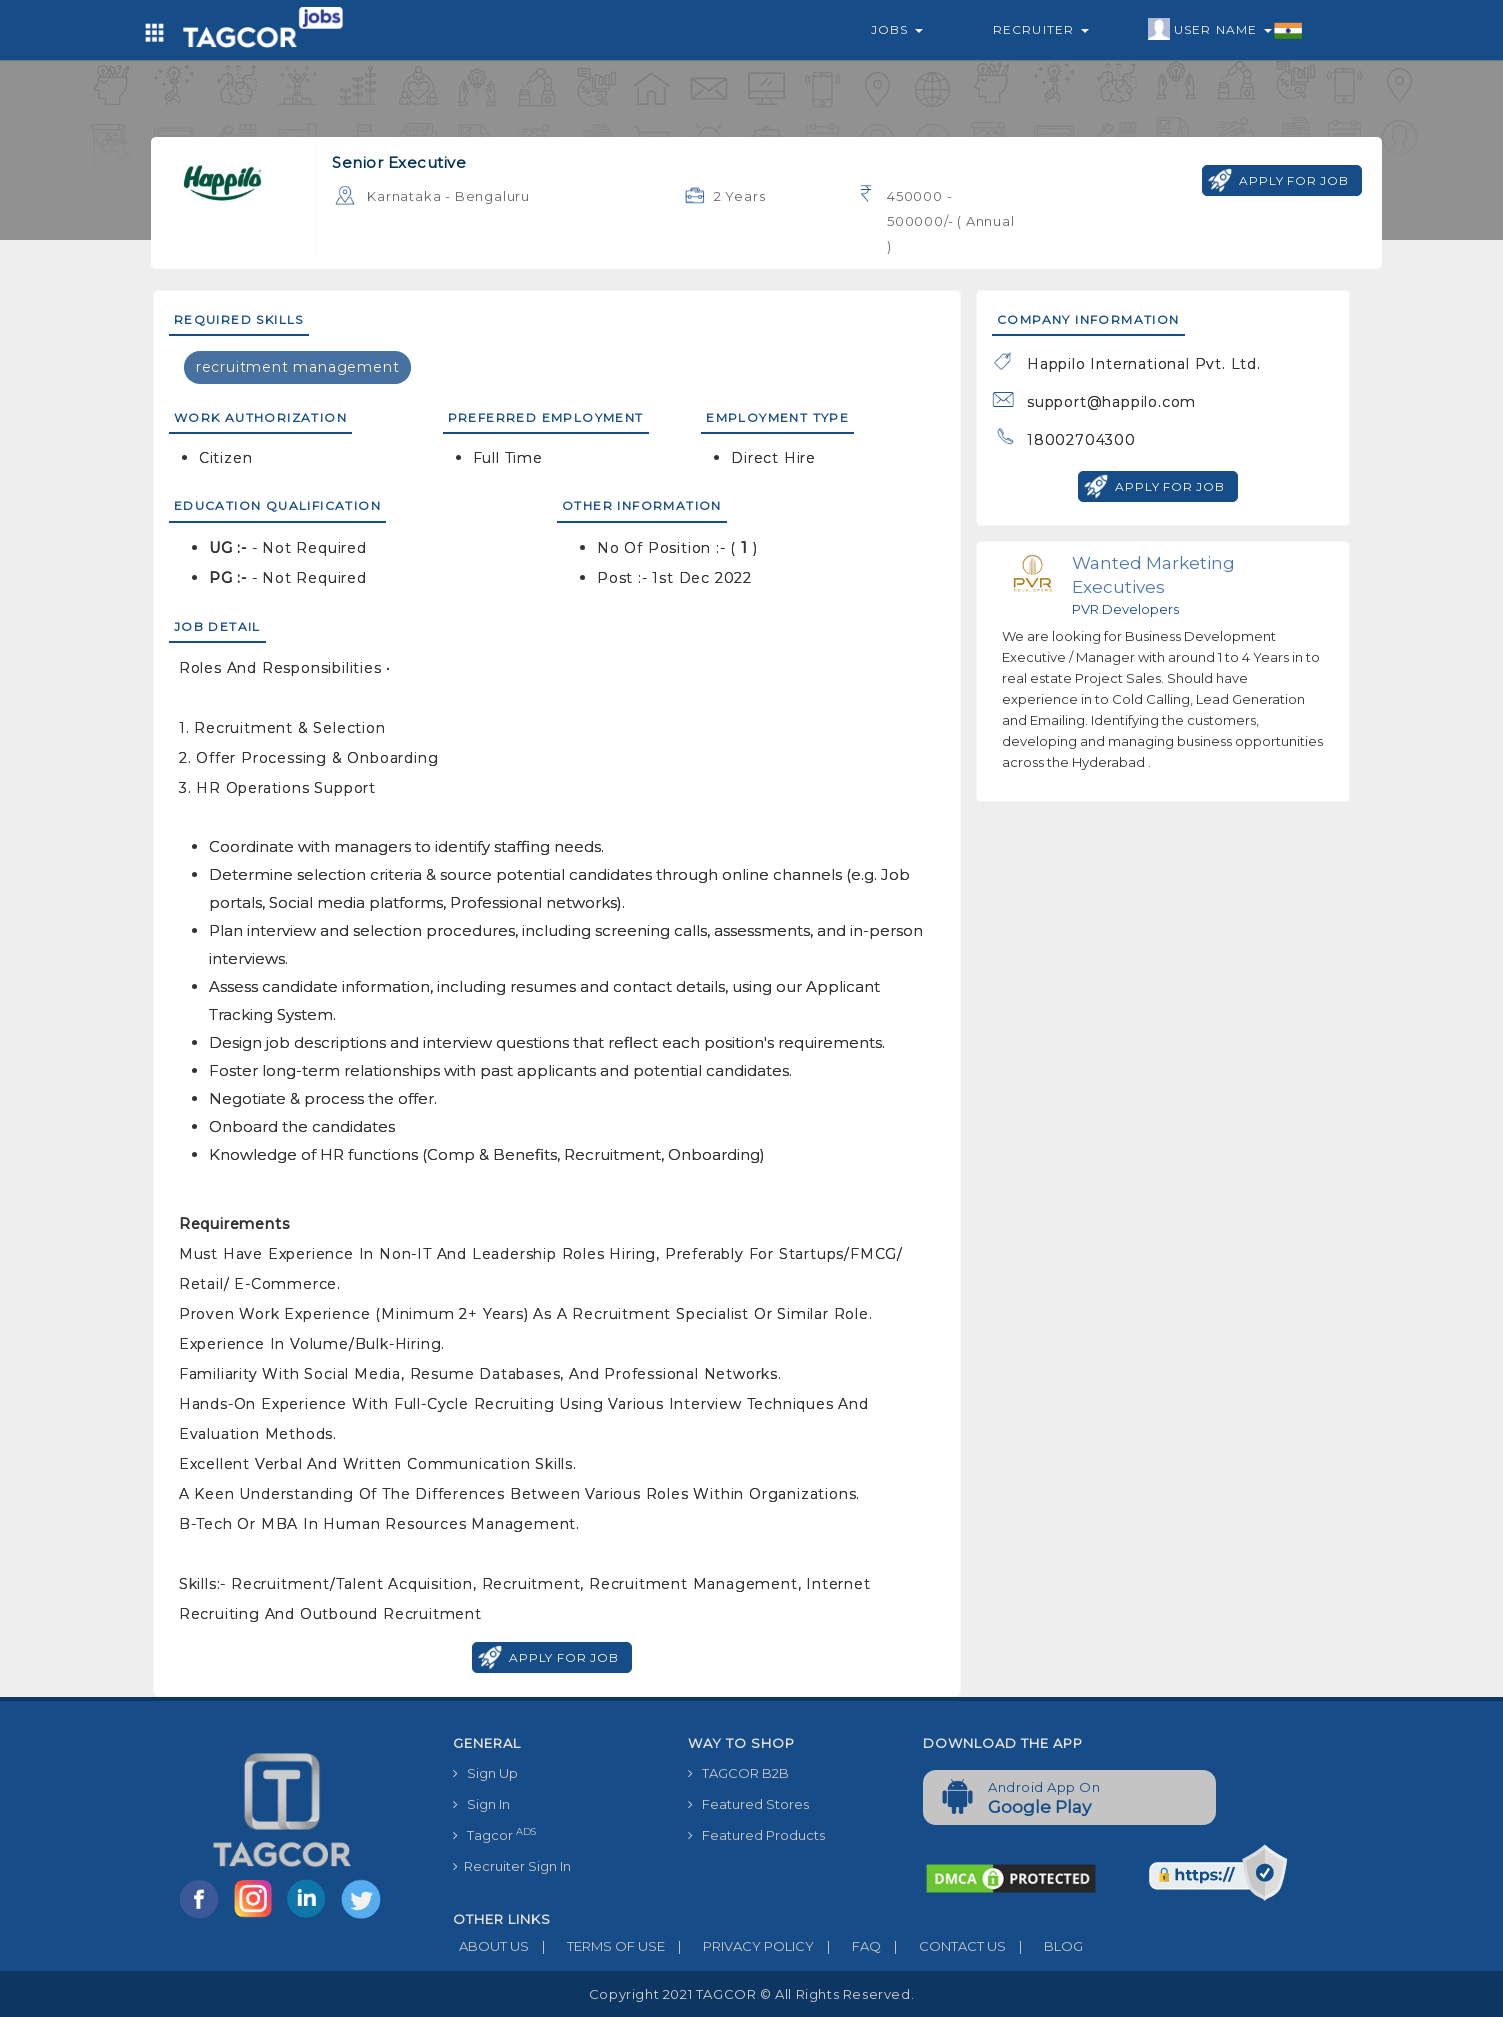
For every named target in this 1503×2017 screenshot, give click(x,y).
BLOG (1044, 1946)
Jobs (897, 29)
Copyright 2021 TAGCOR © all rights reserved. (751, 1994)
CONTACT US (943, 1946)
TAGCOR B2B (738, 1773)
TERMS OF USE (597, 1946)
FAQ (847, 1946)
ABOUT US (491, 1946)
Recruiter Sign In (512, 1866)
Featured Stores (748, 1804)
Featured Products (756, 1835)
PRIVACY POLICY (739, 1946)
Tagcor (494, 1834)
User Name (1225, 30)
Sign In (481, 1804)
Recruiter (1041, 29)
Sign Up (485, 1773)
